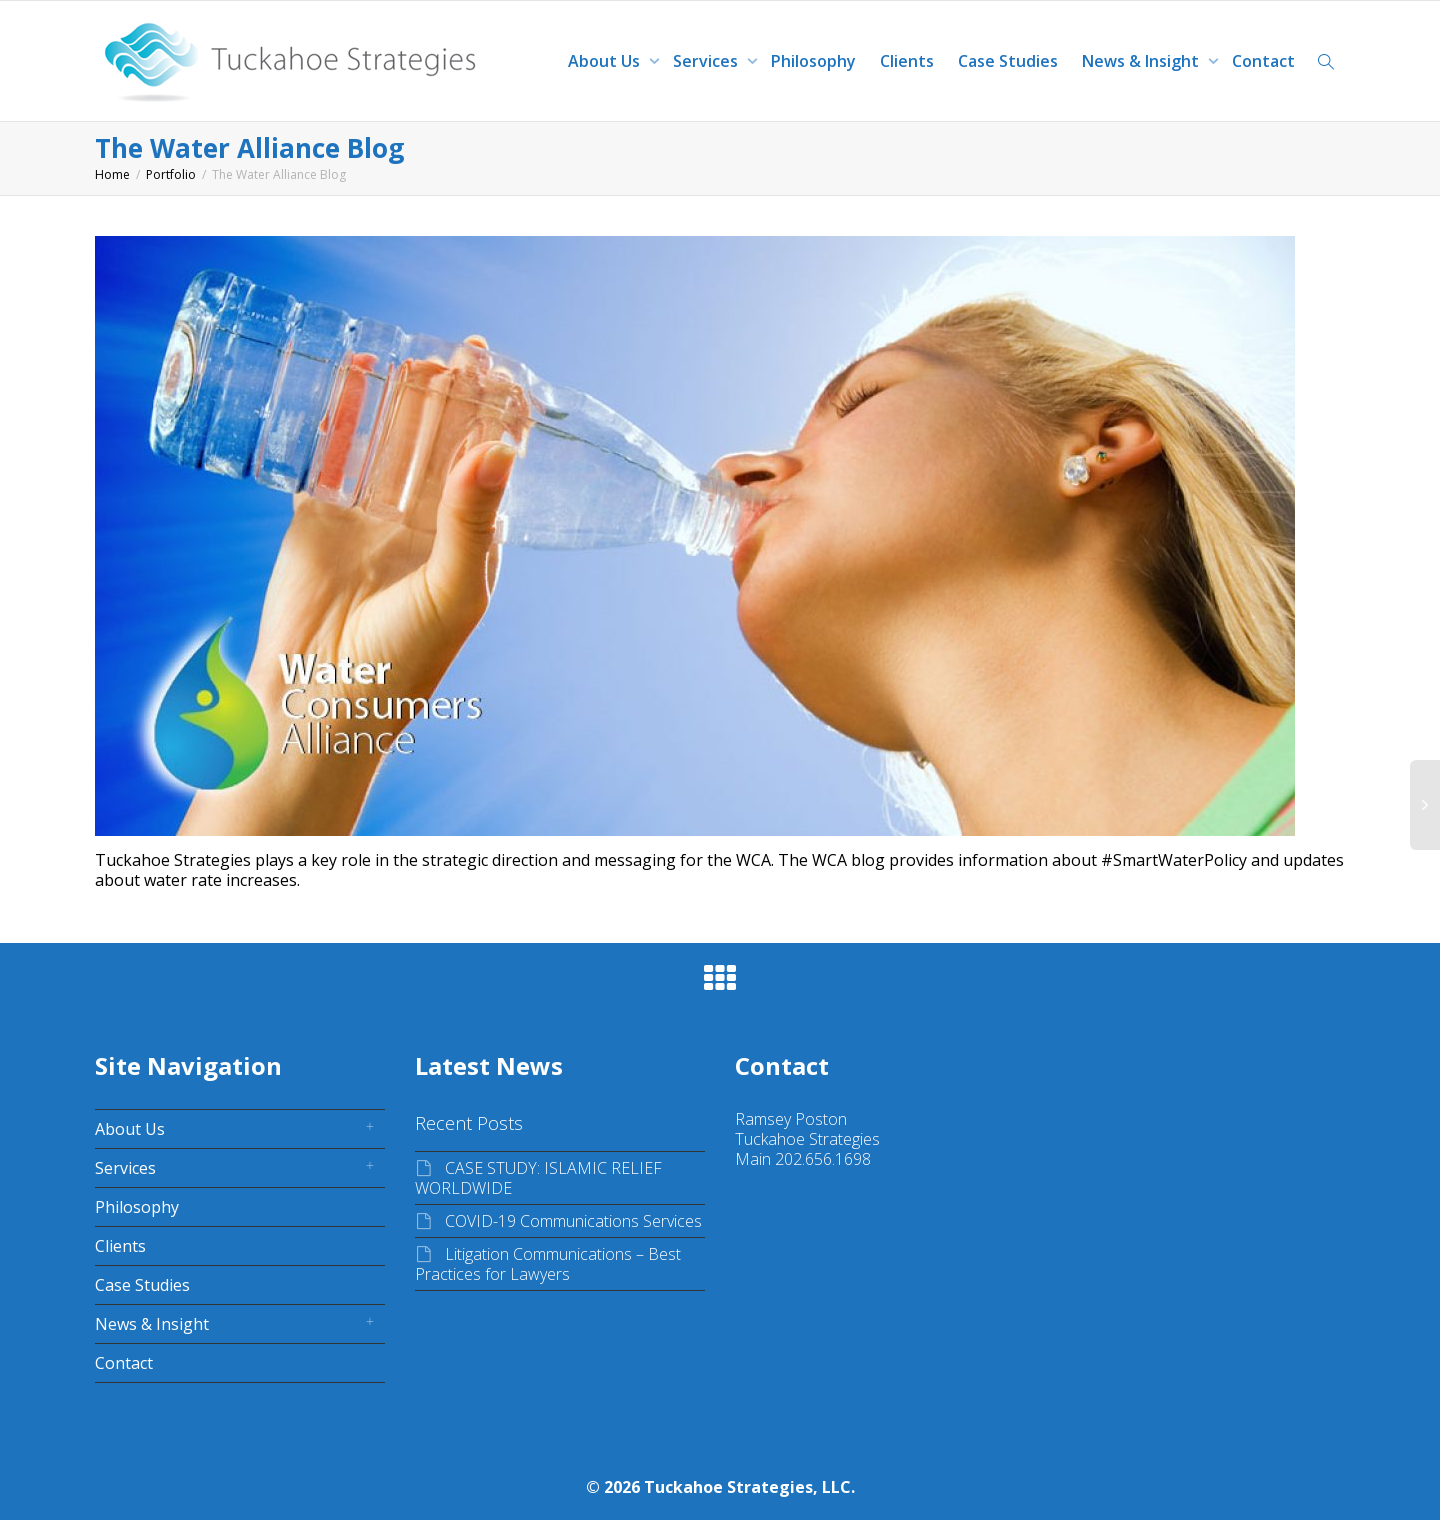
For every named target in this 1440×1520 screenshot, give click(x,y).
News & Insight (1142, 61)
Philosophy (813, 61)
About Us (606, 61)
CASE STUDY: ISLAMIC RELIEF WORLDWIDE (538, 1178)
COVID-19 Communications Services (573, 1221)
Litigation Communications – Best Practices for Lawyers (548, 1264)
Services (707, 61)
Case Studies (1008, 61)
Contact (1263, 61)
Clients (907, 61)
